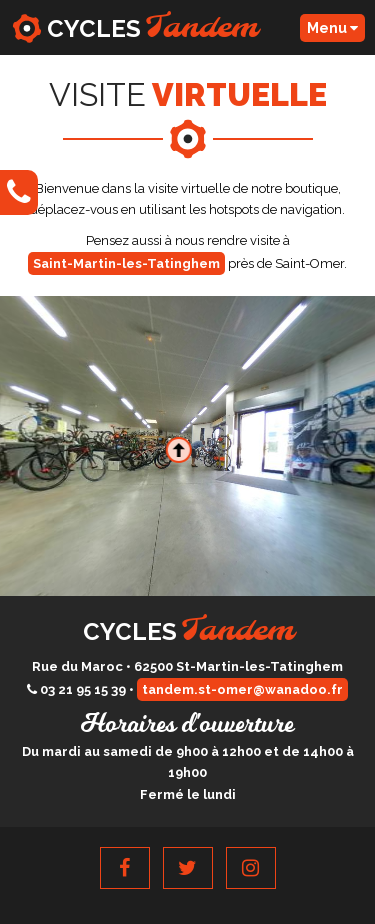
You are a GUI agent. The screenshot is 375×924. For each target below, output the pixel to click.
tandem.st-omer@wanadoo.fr (242, 689)
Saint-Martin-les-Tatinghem (126, 263)
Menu (332, 28)
